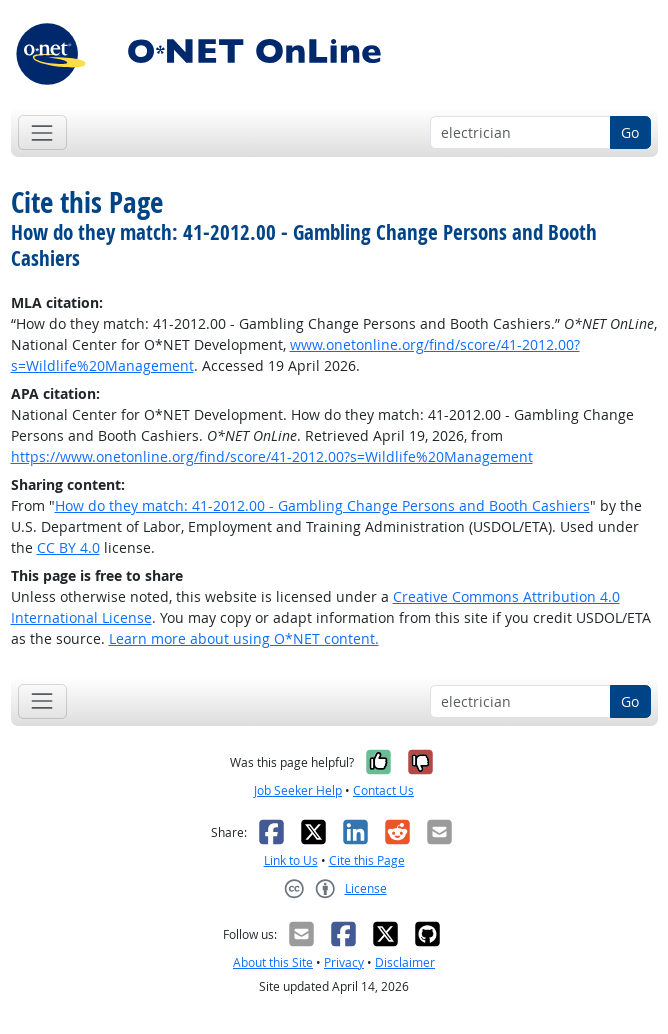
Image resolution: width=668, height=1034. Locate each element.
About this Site (273, 962)
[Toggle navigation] (42, 132)
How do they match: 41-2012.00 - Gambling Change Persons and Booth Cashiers (322, 505)
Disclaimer (405, 962)
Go (630, 132)
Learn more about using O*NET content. (244, 638)
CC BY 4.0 (68, 547)
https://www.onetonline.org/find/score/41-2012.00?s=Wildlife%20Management (272, 456)
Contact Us (383, 790)
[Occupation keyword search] (520, 133)
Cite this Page (367, 860)
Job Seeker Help (298, 790)
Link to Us (291, 860)
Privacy (344, 962)
